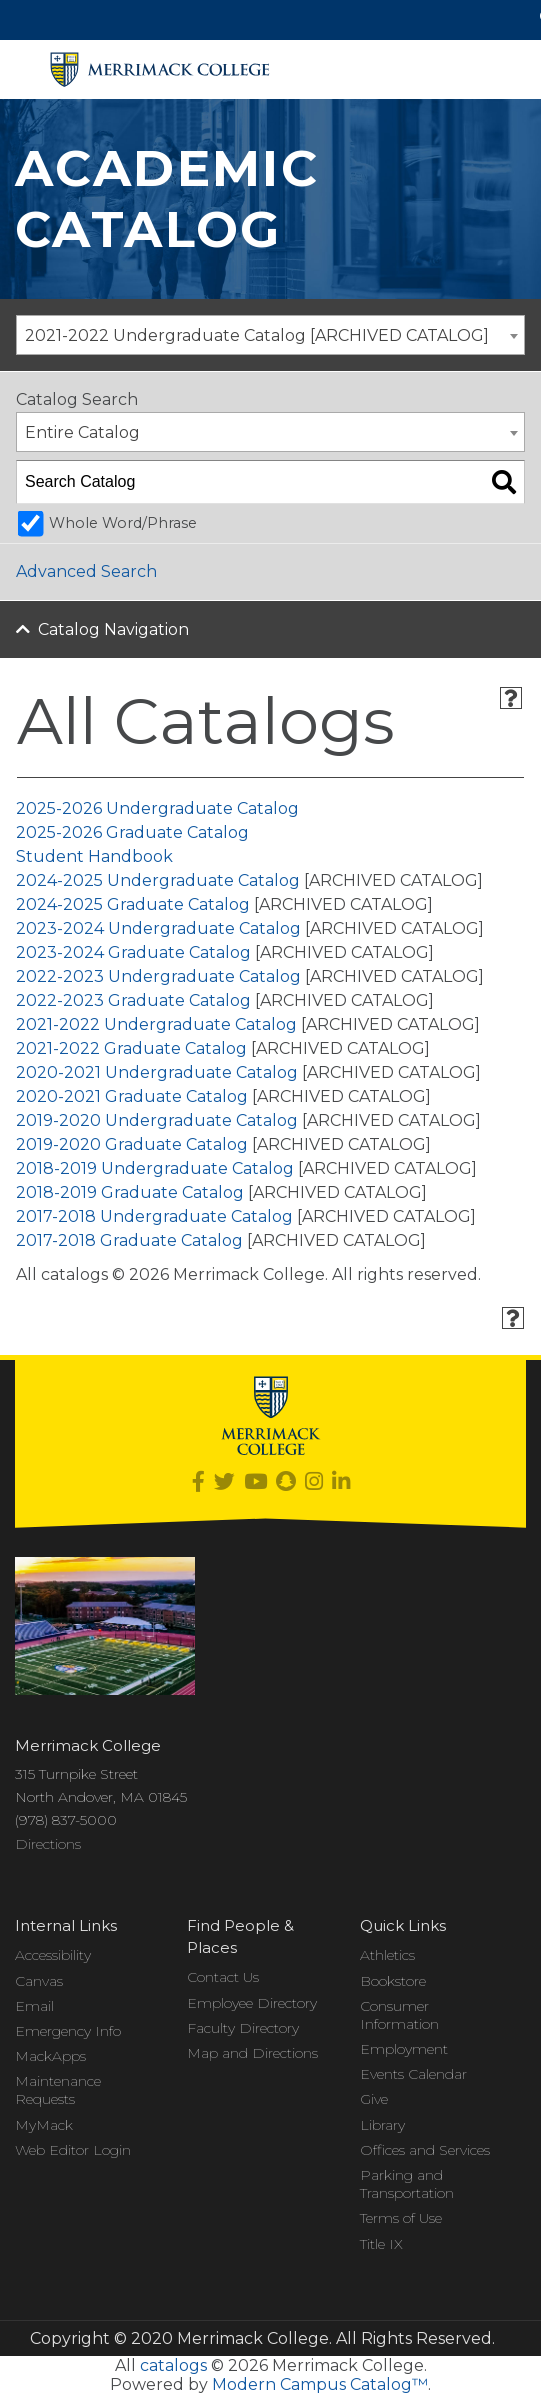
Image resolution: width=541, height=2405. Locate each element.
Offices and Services (425, 2150)
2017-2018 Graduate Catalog (129, 1240)
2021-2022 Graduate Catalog (131, 1048)
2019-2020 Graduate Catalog (132, 1144)
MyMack (44, 2125)
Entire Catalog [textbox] (82, 432)
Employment (404, 2049)
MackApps (50, 2056)
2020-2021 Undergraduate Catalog (157, 1072)
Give (374, 2099)
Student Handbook (94, 856)
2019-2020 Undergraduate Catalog (157, 1120)
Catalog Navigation (113, 629)
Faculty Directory (243, 2028)
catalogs (173, 2365)
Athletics (387, 1955)
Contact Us (223, 1977)
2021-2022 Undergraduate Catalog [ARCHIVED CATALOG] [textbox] (257, 335)
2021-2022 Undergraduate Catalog (156, 1024)
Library (382, 2125)
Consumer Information (399, 2015)
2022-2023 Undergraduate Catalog (158, 976)
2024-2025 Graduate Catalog (133, 904)
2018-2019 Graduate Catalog (130, 1192)
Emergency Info (68, 2031)
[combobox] (270, 335)
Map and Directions (252, 2053)
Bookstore (393, 1981)
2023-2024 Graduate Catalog (133, 952)
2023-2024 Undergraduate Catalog (158, 928)
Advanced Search (86, 571)
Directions (48, 1844)
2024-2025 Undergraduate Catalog (158, 880)
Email (34, 2006)
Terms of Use (401, 2218)
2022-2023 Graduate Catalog (133, 1000)
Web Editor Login (73, 2150)
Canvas (39, 1981)
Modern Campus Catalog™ (320, 2384)
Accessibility (53, 1955)
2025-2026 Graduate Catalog (132, 832)
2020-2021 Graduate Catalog (132, 1096)
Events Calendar (413, 2074)
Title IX (381, 2244)
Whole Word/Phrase (123, 523)
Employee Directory (252, 2003)
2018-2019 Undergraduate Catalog (155, 1168)
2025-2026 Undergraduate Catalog (157, 808)
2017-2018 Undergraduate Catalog (154, 1216)
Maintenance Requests (58, 2090)
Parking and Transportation (407, 2184)
